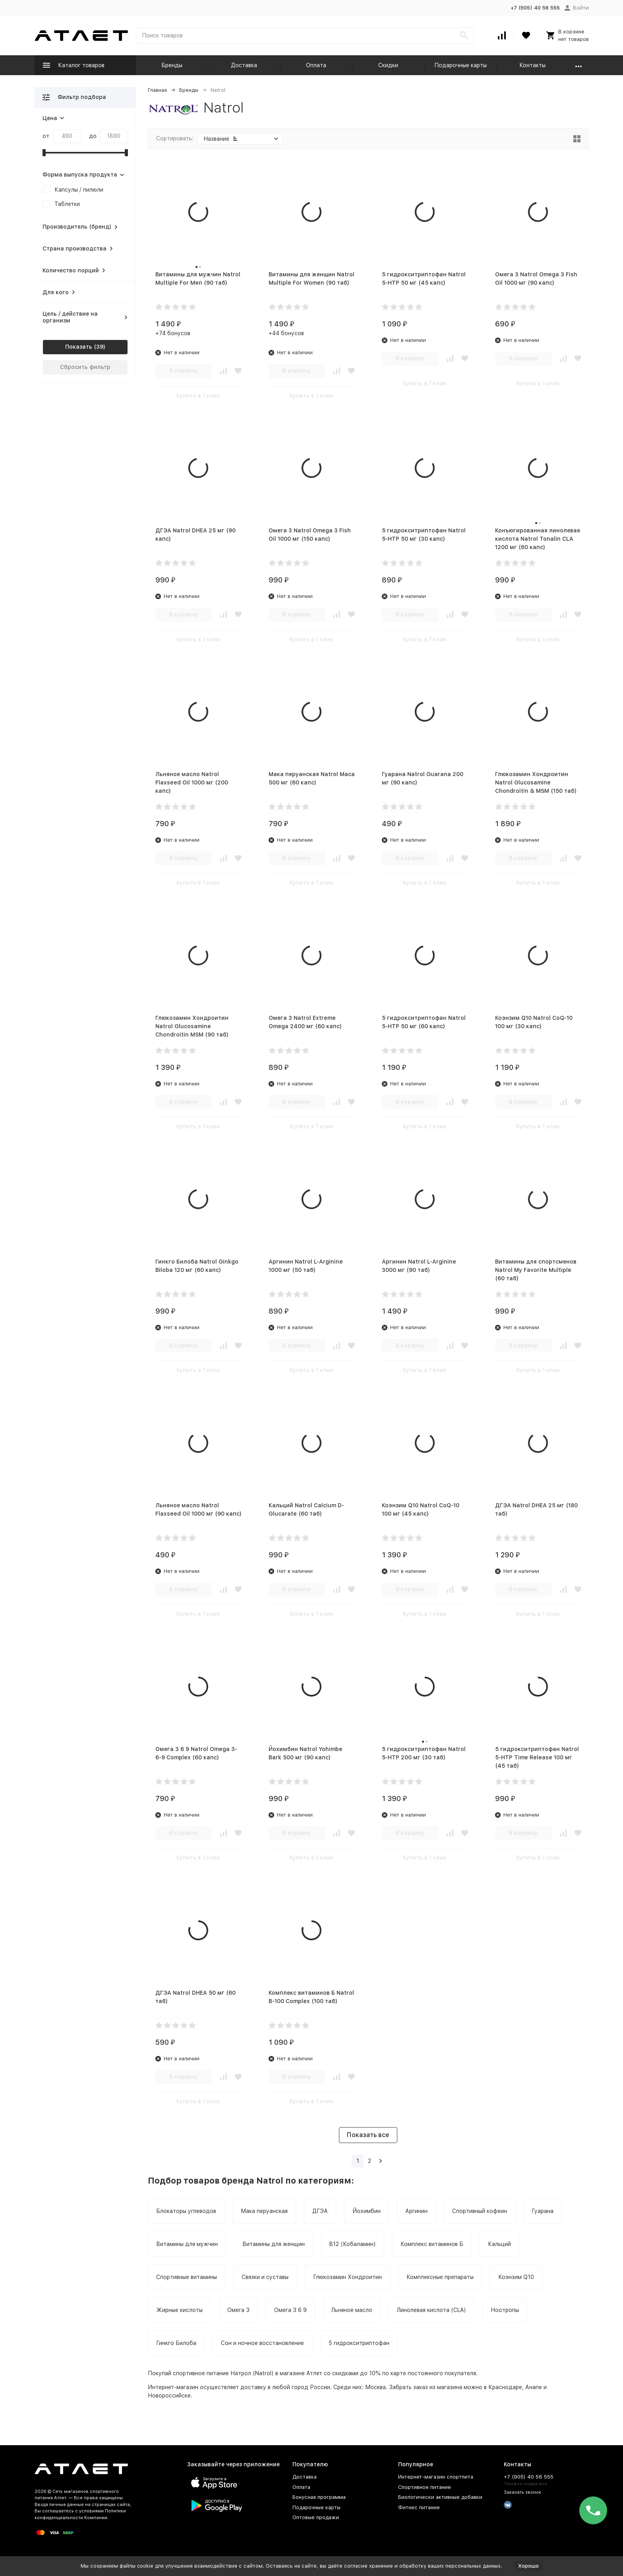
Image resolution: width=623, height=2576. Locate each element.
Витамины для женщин (273, 2244)
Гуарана (542, 2211)
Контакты (532, 65)
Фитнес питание (419, 2507)
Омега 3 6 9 (290, 2310)
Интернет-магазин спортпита (435, 2477)
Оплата (316, 65)
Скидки (388, 65)
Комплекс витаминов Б (431, 2244)
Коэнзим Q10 (516, 2277)
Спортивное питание (424, 2487)
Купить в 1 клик (198, 395)
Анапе (533, 2387)
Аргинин (416, 2211)
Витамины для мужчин (187, 2244)
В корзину (183, 370)
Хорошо (528, 2566)
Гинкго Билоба (176, 2343)
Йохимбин (366, 2211)
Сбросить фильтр (85, 367)
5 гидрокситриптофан (359, 2343)
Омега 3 (238, 2310)
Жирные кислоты (179, 2310)
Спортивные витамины (186, 2277)
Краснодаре (505, 2387)
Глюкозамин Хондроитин (347, 2277)
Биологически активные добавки (440, 2497)
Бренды (171, 65)
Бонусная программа (319, 2497)
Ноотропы (505, 2310)
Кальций (499, 2244)
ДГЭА (320, 2211)
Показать (78, 347)
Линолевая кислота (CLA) (431, 2310)
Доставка (244, 65)
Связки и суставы (265, 2277)
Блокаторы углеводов (186, 2211)
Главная (157, 90)
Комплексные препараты (440, 2277)
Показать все (368, 2135)
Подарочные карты (460, 65)
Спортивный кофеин (479, 2211)
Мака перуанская (264, 2211)
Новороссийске (169, 2395)
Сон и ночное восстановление (262, 2343)
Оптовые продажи (315, 2517)
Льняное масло (351, 2310)
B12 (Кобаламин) (352, 2244)
